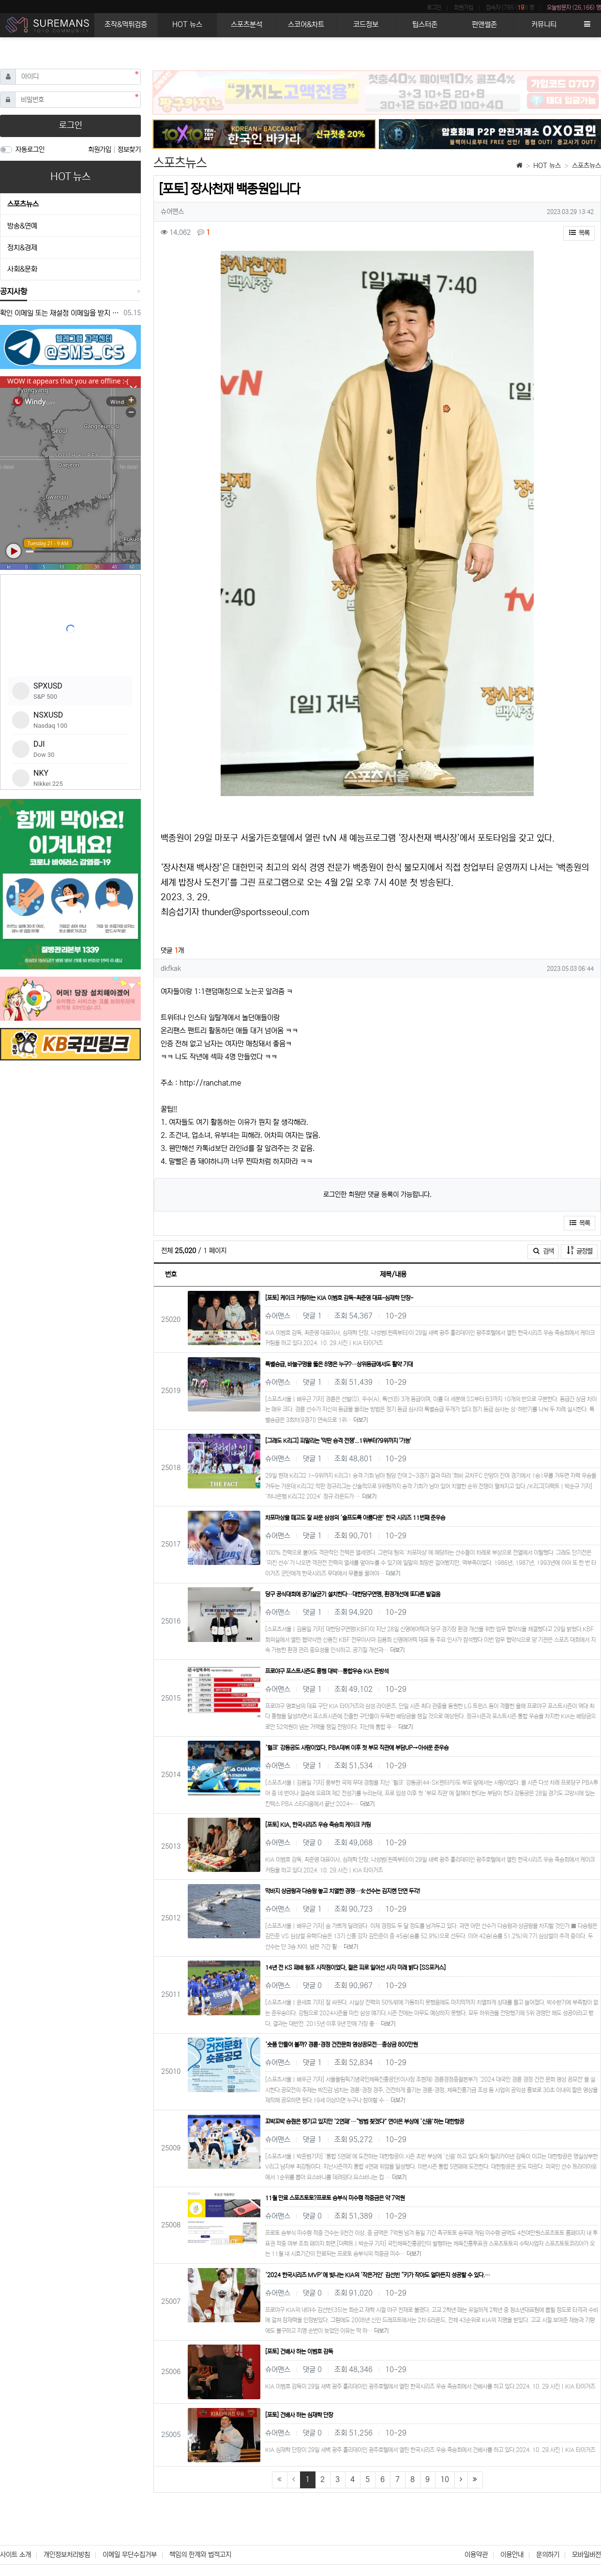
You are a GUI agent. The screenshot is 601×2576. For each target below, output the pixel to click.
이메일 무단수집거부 (130, 2555)
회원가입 (463, 7)
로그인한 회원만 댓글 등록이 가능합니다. (377, 1194)
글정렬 (582, 1250)
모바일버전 (586, 2555)
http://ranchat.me (210, 1083)
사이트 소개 (15, 2555)
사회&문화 (22, 269)
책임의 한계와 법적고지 (200, 2555)
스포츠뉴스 (586, 165)
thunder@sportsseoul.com (255, 912)
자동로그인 (30, 149)
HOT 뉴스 (547, 165)
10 (444, 2479)
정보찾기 (129, 149)
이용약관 (476, 2555)
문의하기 (547, 2555)
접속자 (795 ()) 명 (510, 7)
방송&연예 (22, 226)
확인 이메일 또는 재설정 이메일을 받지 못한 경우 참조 (60, 313)
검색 (543, 1251)
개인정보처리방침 (67, 2555)
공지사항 (13, 291)
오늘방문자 (574, 7)
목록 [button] (579, 233)
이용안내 (512, 2555)
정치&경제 (22, 248)
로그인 (434, 7)
